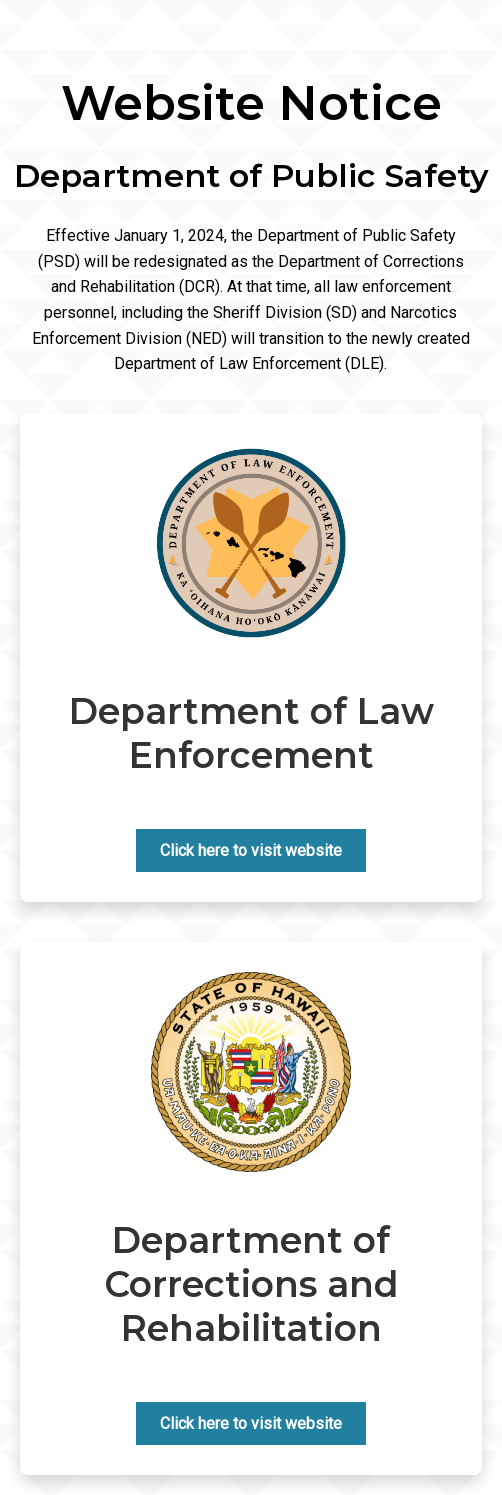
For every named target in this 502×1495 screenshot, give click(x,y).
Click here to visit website (251, 850)
